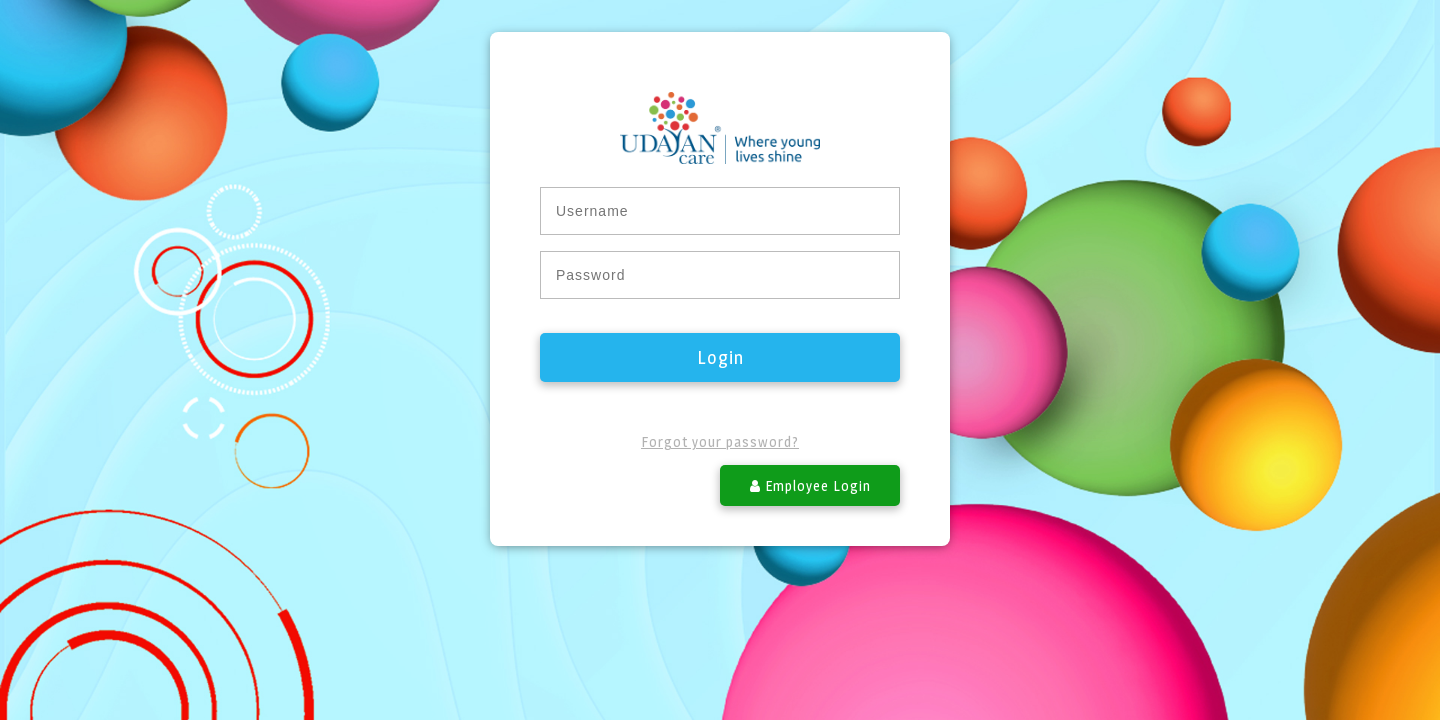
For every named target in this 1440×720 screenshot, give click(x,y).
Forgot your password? (720, 441)
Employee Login (810, 485)
